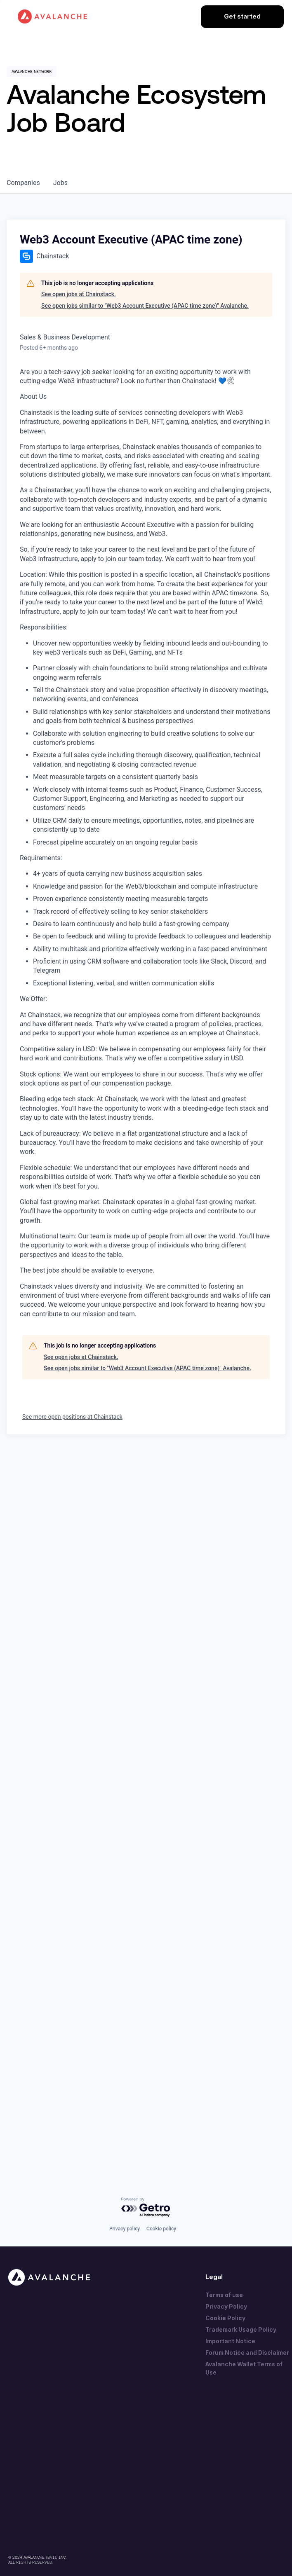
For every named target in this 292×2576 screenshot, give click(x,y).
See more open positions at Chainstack (72, 1416)
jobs (60, 183)
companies (23, 183)
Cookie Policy (225, 2317)
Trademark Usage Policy (240, 2329)
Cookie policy (161, 2229)
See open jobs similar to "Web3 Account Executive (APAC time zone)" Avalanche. (145, 305)
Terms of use (224, 2294)
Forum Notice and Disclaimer (247, 2352)
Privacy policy (124, 2229)
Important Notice (230, 2340)
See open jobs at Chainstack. (78, 294)
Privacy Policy (226, 2306)
